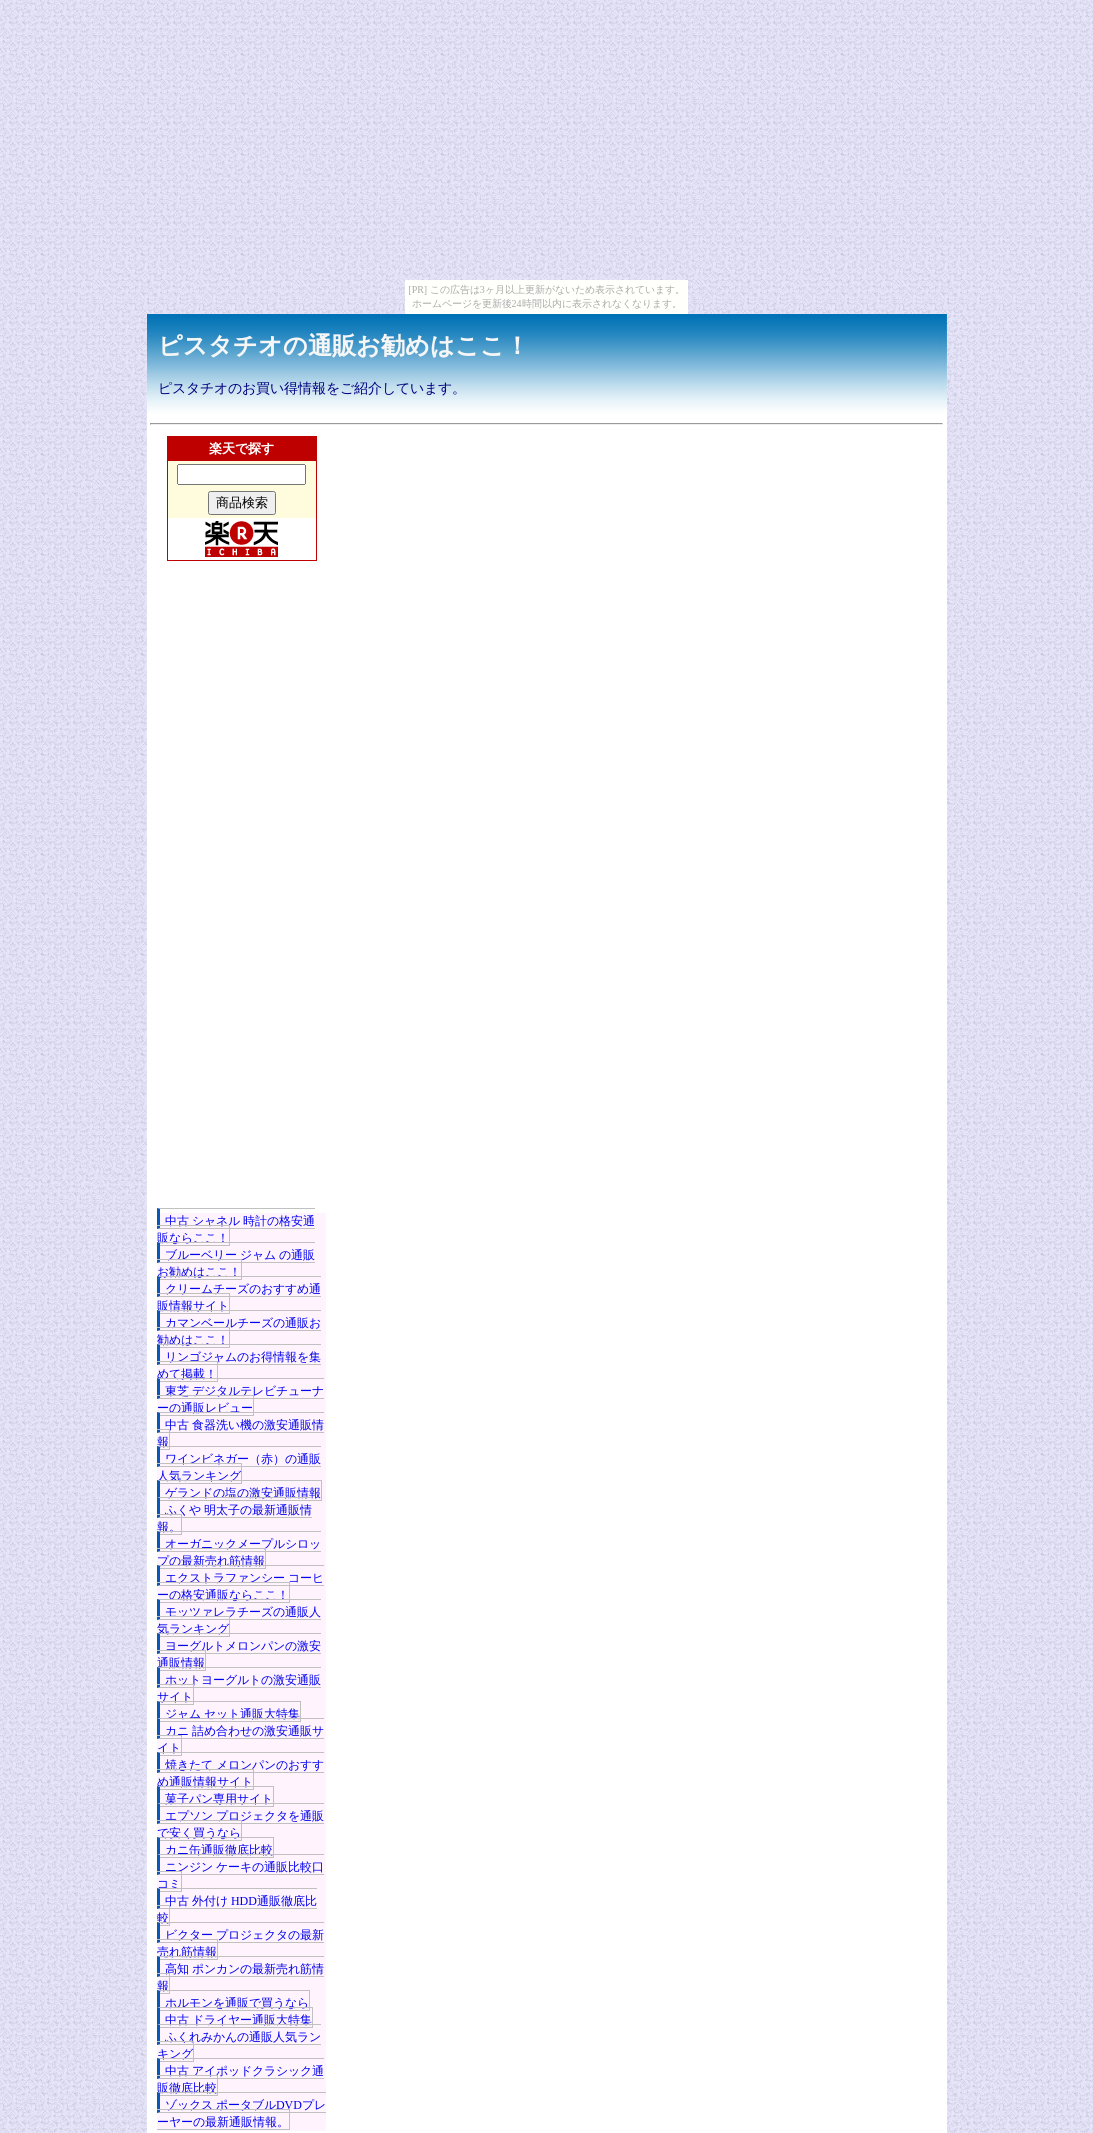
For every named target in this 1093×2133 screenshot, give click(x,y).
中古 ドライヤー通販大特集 (238, 2020)
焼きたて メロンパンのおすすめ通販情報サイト (240, 1773)
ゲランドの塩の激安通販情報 (243, 1493)
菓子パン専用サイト (219, 1799)
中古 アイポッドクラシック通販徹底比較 (240, 2079)
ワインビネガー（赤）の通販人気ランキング (239, 1467)
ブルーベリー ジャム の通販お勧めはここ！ (236, 1263)
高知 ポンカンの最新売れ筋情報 (240, 1977)
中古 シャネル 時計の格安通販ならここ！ (236, 1229)
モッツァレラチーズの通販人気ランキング (239, 1620)
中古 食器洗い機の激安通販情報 (240, 1433)
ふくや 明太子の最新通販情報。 (234, 1518)
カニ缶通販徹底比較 (219, 1850)
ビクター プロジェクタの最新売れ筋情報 (240, 1943)
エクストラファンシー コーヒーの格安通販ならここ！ (240, 1586)
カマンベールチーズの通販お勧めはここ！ (239, 1331)
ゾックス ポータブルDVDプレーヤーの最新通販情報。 (241, 2113)
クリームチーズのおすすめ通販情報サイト (239, 1297)
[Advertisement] (242, 913)
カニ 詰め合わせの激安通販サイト (240, 1739)
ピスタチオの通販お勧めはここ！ (343, 346)
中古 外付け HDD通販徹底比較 (237, 1909)
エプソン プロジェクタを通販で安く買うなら (240, 1824)
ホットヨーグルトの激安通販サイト (239, 1688)
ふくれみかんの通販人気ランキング (239, 2045)
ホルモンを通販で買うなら (237, 2003)
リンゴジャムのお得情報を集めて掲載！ (239, 1365)
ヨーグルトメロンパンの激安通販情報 (239, 1654)
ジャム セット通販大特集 (232, 1714)
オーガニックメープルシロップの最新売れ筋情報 (239, 1552)
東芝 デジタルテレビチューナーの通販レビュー (240, 1399)
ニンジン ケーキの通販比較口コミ (240, 1875)
